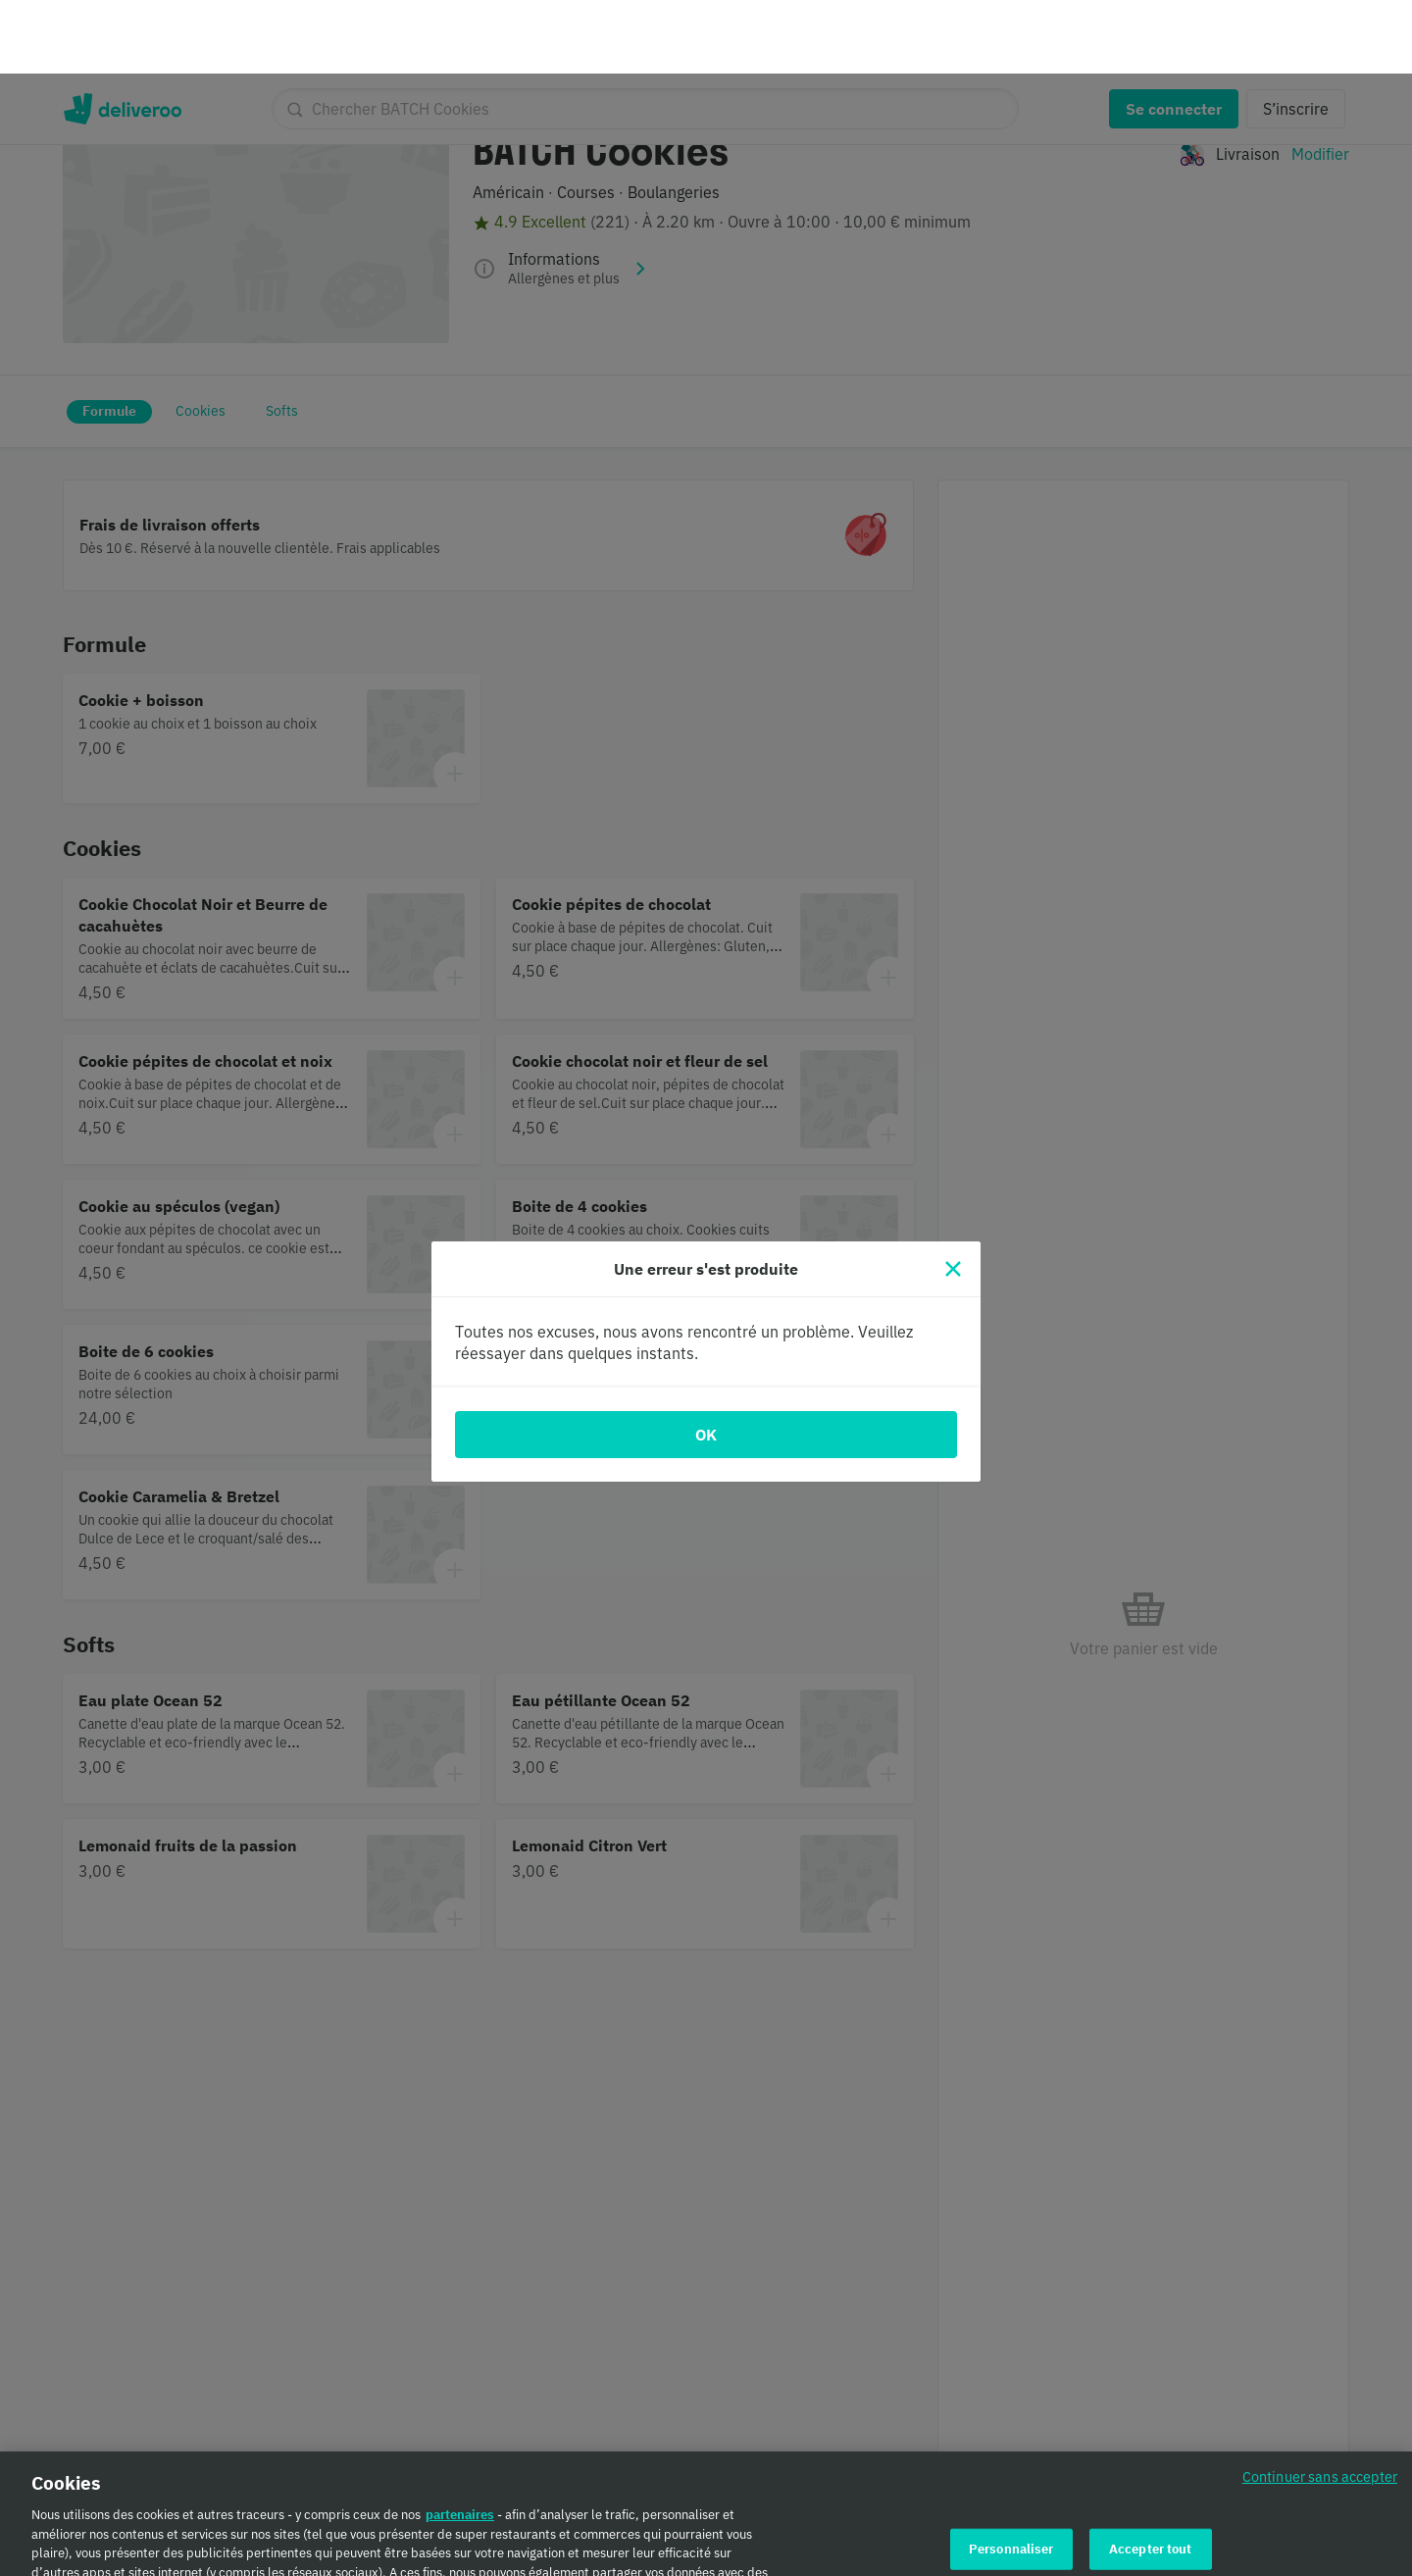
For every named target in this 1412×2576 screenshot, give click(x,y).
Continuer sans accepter (1319, 2408)
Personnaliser (1011, 2480)
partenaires (460, 2447)
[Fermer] (953, 1195)
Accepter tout (1150, 2480)
